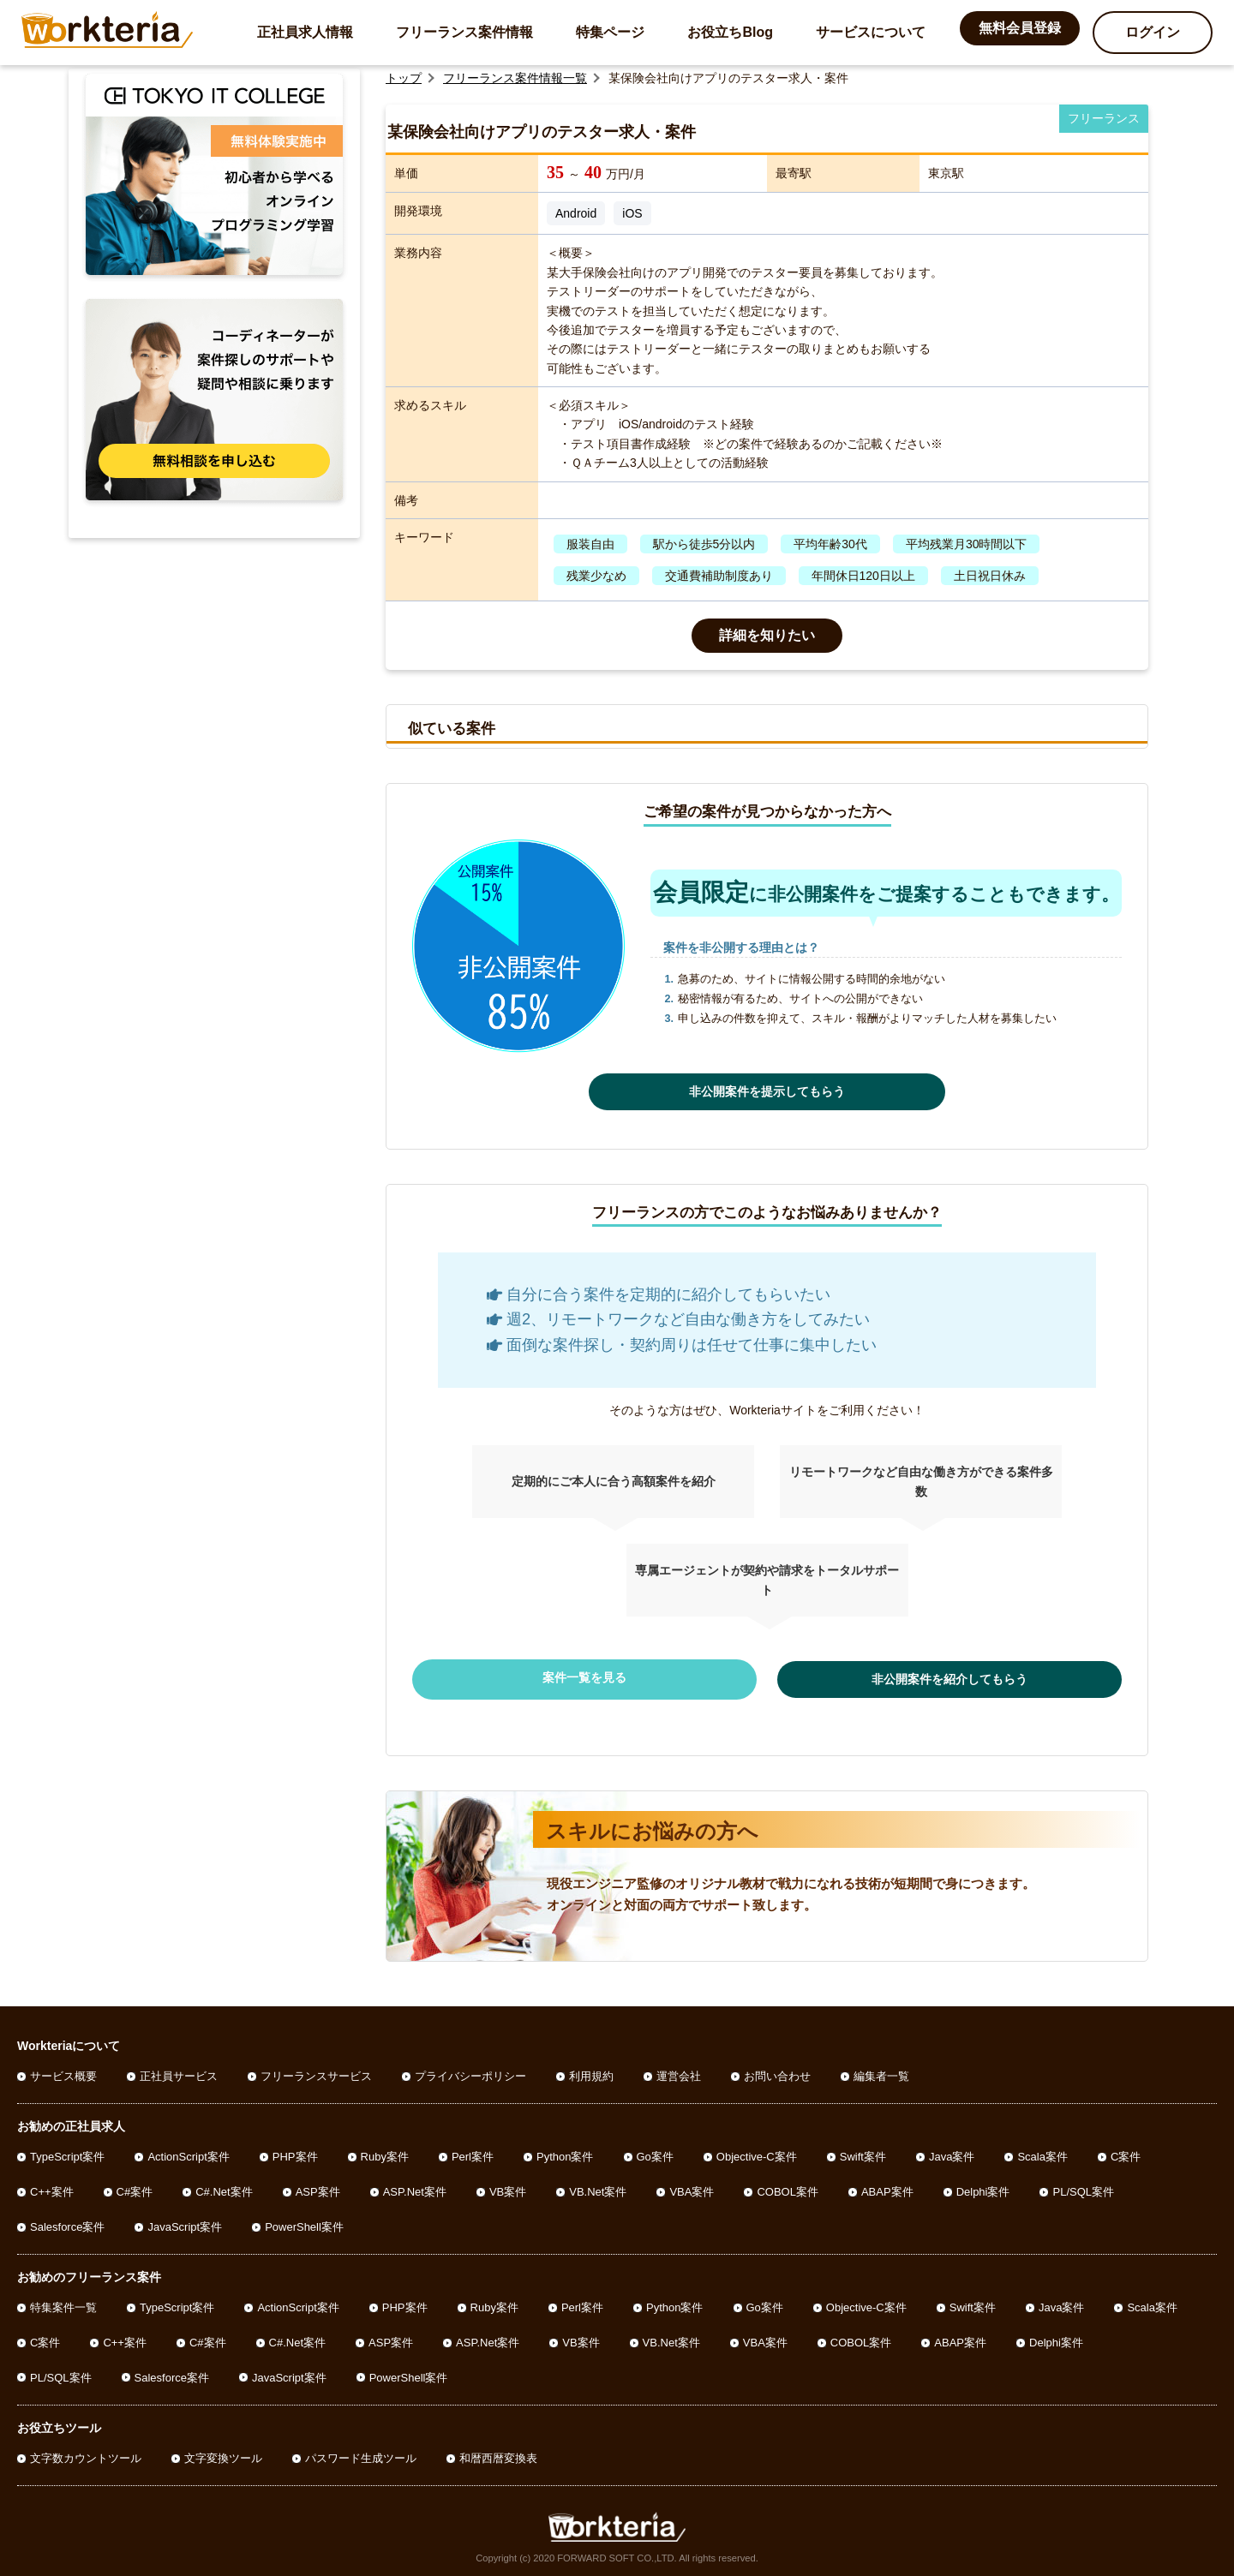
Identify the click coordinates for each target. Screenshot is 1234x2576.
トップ (404, 78)
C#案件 (135, 2188)
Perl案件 (473, 2153)
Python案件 (564, 2153)
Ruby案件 (385, 2153)
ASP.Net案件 (414, 2188)
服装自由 (590, 544)
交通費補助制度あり (719, 576)
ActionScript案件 (188, 2153)
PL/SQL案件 (1083, 2188)
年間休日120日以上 (863, 576)
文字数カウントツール (85, 2454)
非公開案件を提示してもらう (767, 1091)
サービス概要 (63, 2072)
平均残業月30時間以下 (966, 544)
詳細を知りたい (767, 635)
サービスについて (871, 32)
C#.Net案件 (223, 2188)
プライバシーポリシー (470, 2072)
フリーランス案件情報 (464, 32)
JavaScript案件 (184, 2223)
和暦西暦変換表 (498, 2454)
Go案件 (655, 2153)
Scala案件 (1042, 2153)
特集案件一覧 (63, 2304)
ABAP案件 (887, 2188)
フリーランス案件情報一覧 (515, 78)
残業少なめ (596, 576)
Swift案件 (863, 2153)
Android (575, 213)
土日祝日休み (990, 576)
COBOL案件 (787, 2188)
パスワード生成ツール (360, 2454)
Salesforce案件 (67, 2223)
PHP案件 (295, 2153)
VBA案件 (691, 2188)
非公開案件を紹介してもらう (908, 1677)
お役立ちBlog (730, 32)
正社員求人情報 (305, 32)
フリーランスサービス (316, 2072)
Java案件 (951, 2153)
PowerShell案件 (304, 2223)
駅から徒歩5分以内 (704, 544)
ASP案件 (318, 2188)
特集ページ (610, 32)
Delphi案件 (983, 2188)
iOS (632, 213)
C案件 (1126, 2153)
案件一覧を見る (626, 1677)
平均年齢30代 (830, 544)
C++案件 (52, 2188)
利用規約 (591, 2072)
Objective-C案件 (756, 2153)
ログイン (1152, 32)
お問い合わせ (777, 2072)
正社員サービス (179, 2072)
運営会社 (678, 2072)
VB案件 (507, 2188)
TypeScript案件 (67, 2153)
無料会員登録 (1020, 28)
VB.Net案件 (597, 2188)
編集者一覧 (881, 2072)
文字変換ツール (223, 2454)
